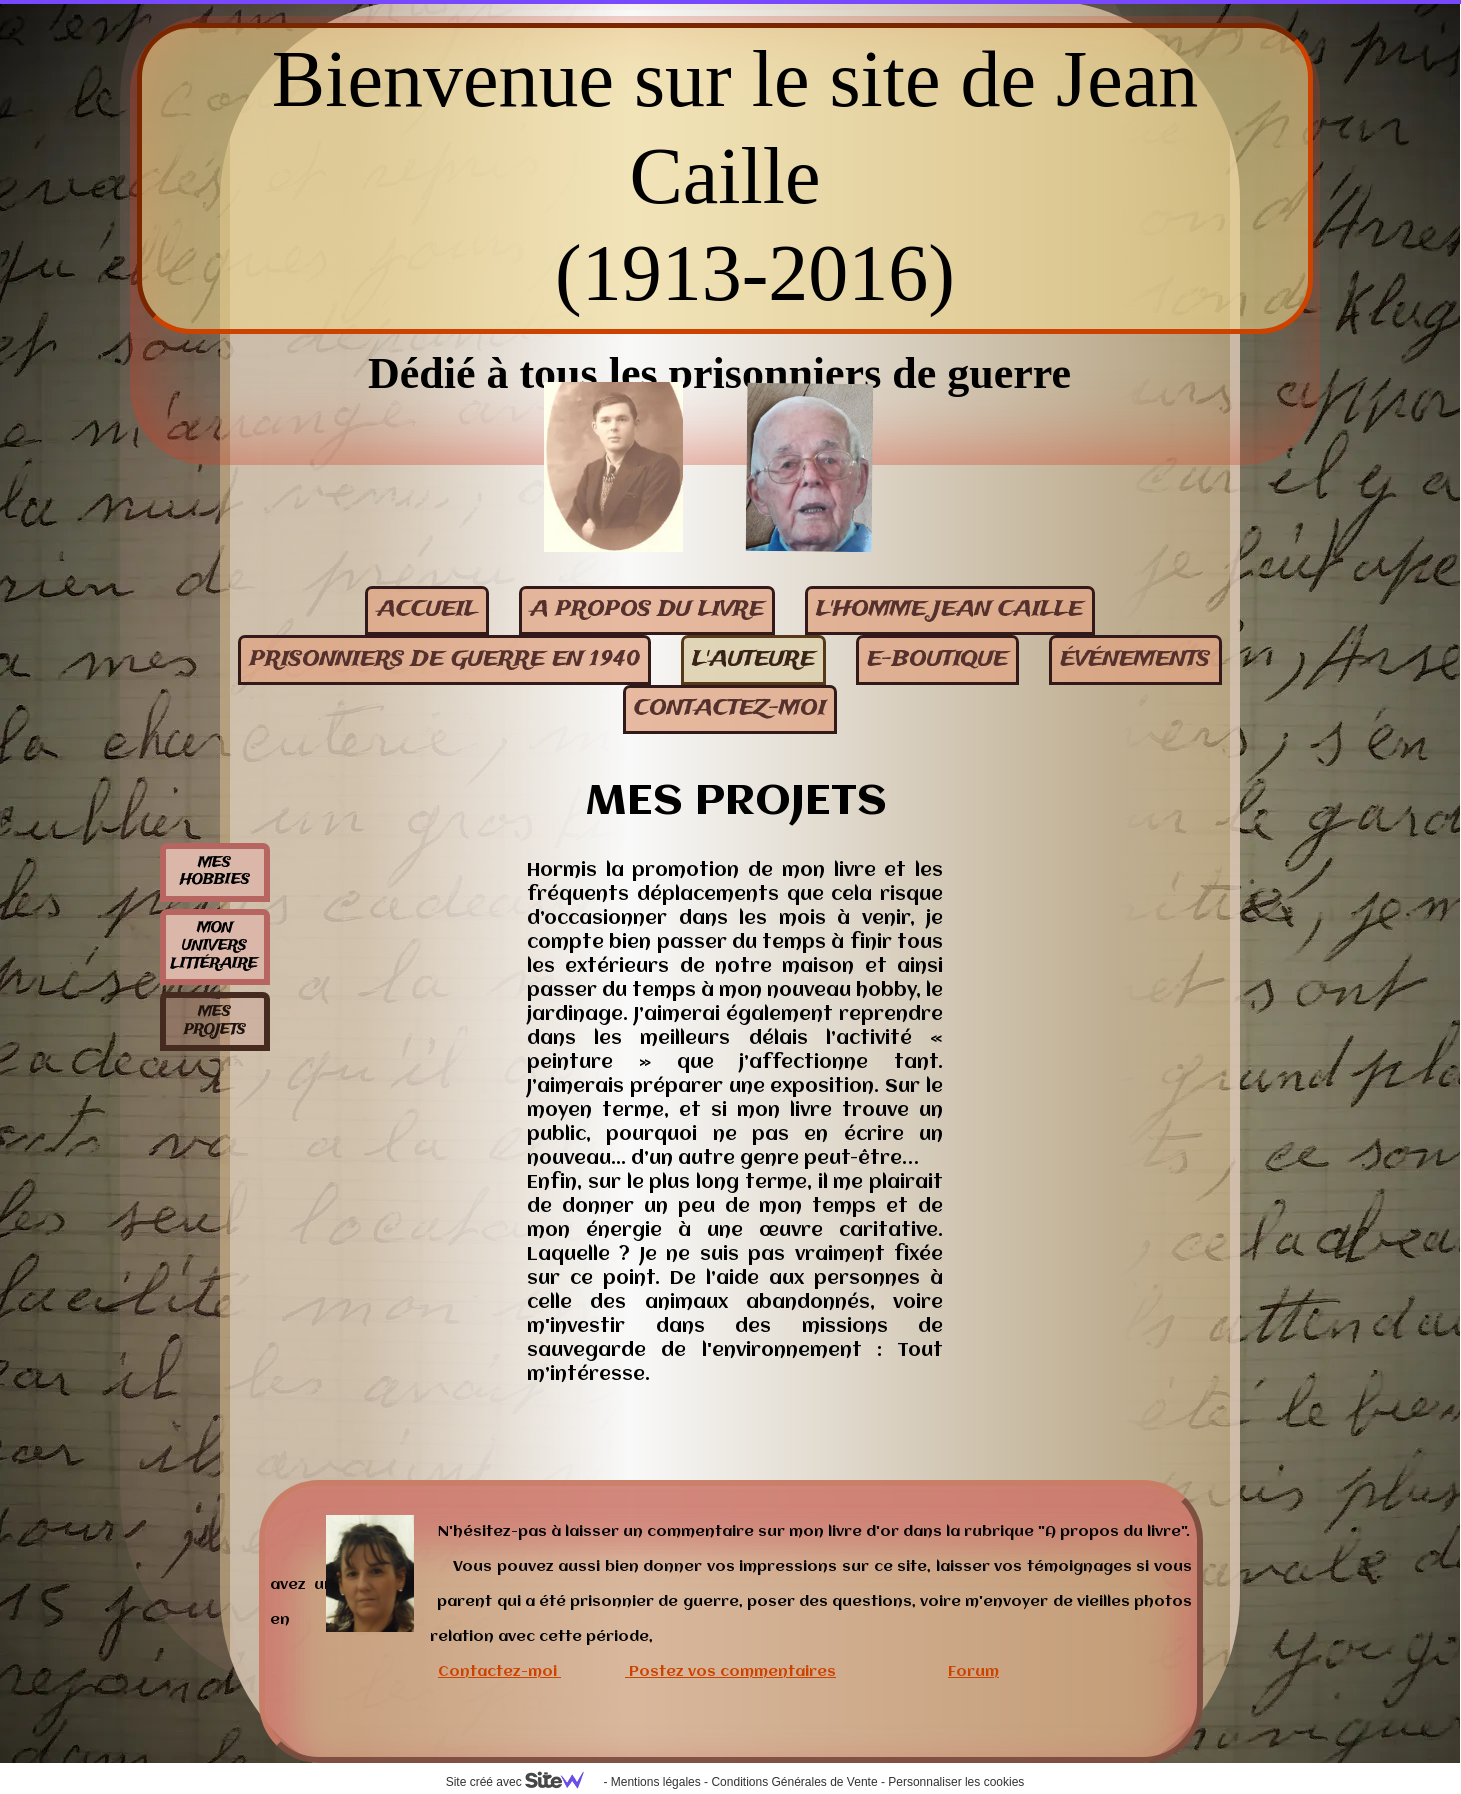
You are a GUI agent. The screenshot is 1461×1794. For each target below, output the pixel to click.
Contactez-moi (497, 1672)
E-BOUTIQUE (937, 659)
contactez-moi (730, 708)
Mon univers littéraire (214, 946)
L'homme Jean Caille (949, 609)
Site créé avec (523, 1782)
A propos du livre (647, 609)
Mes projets (215, 1021)
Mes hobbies (215, 872)
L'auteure (753, 659)
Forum (973, 1672)
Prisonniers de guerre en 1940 (445, 659)
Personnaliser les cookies (956, 1782)
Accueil (427, 609)
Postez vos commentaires (732, 1672)
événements (1135, 659)
